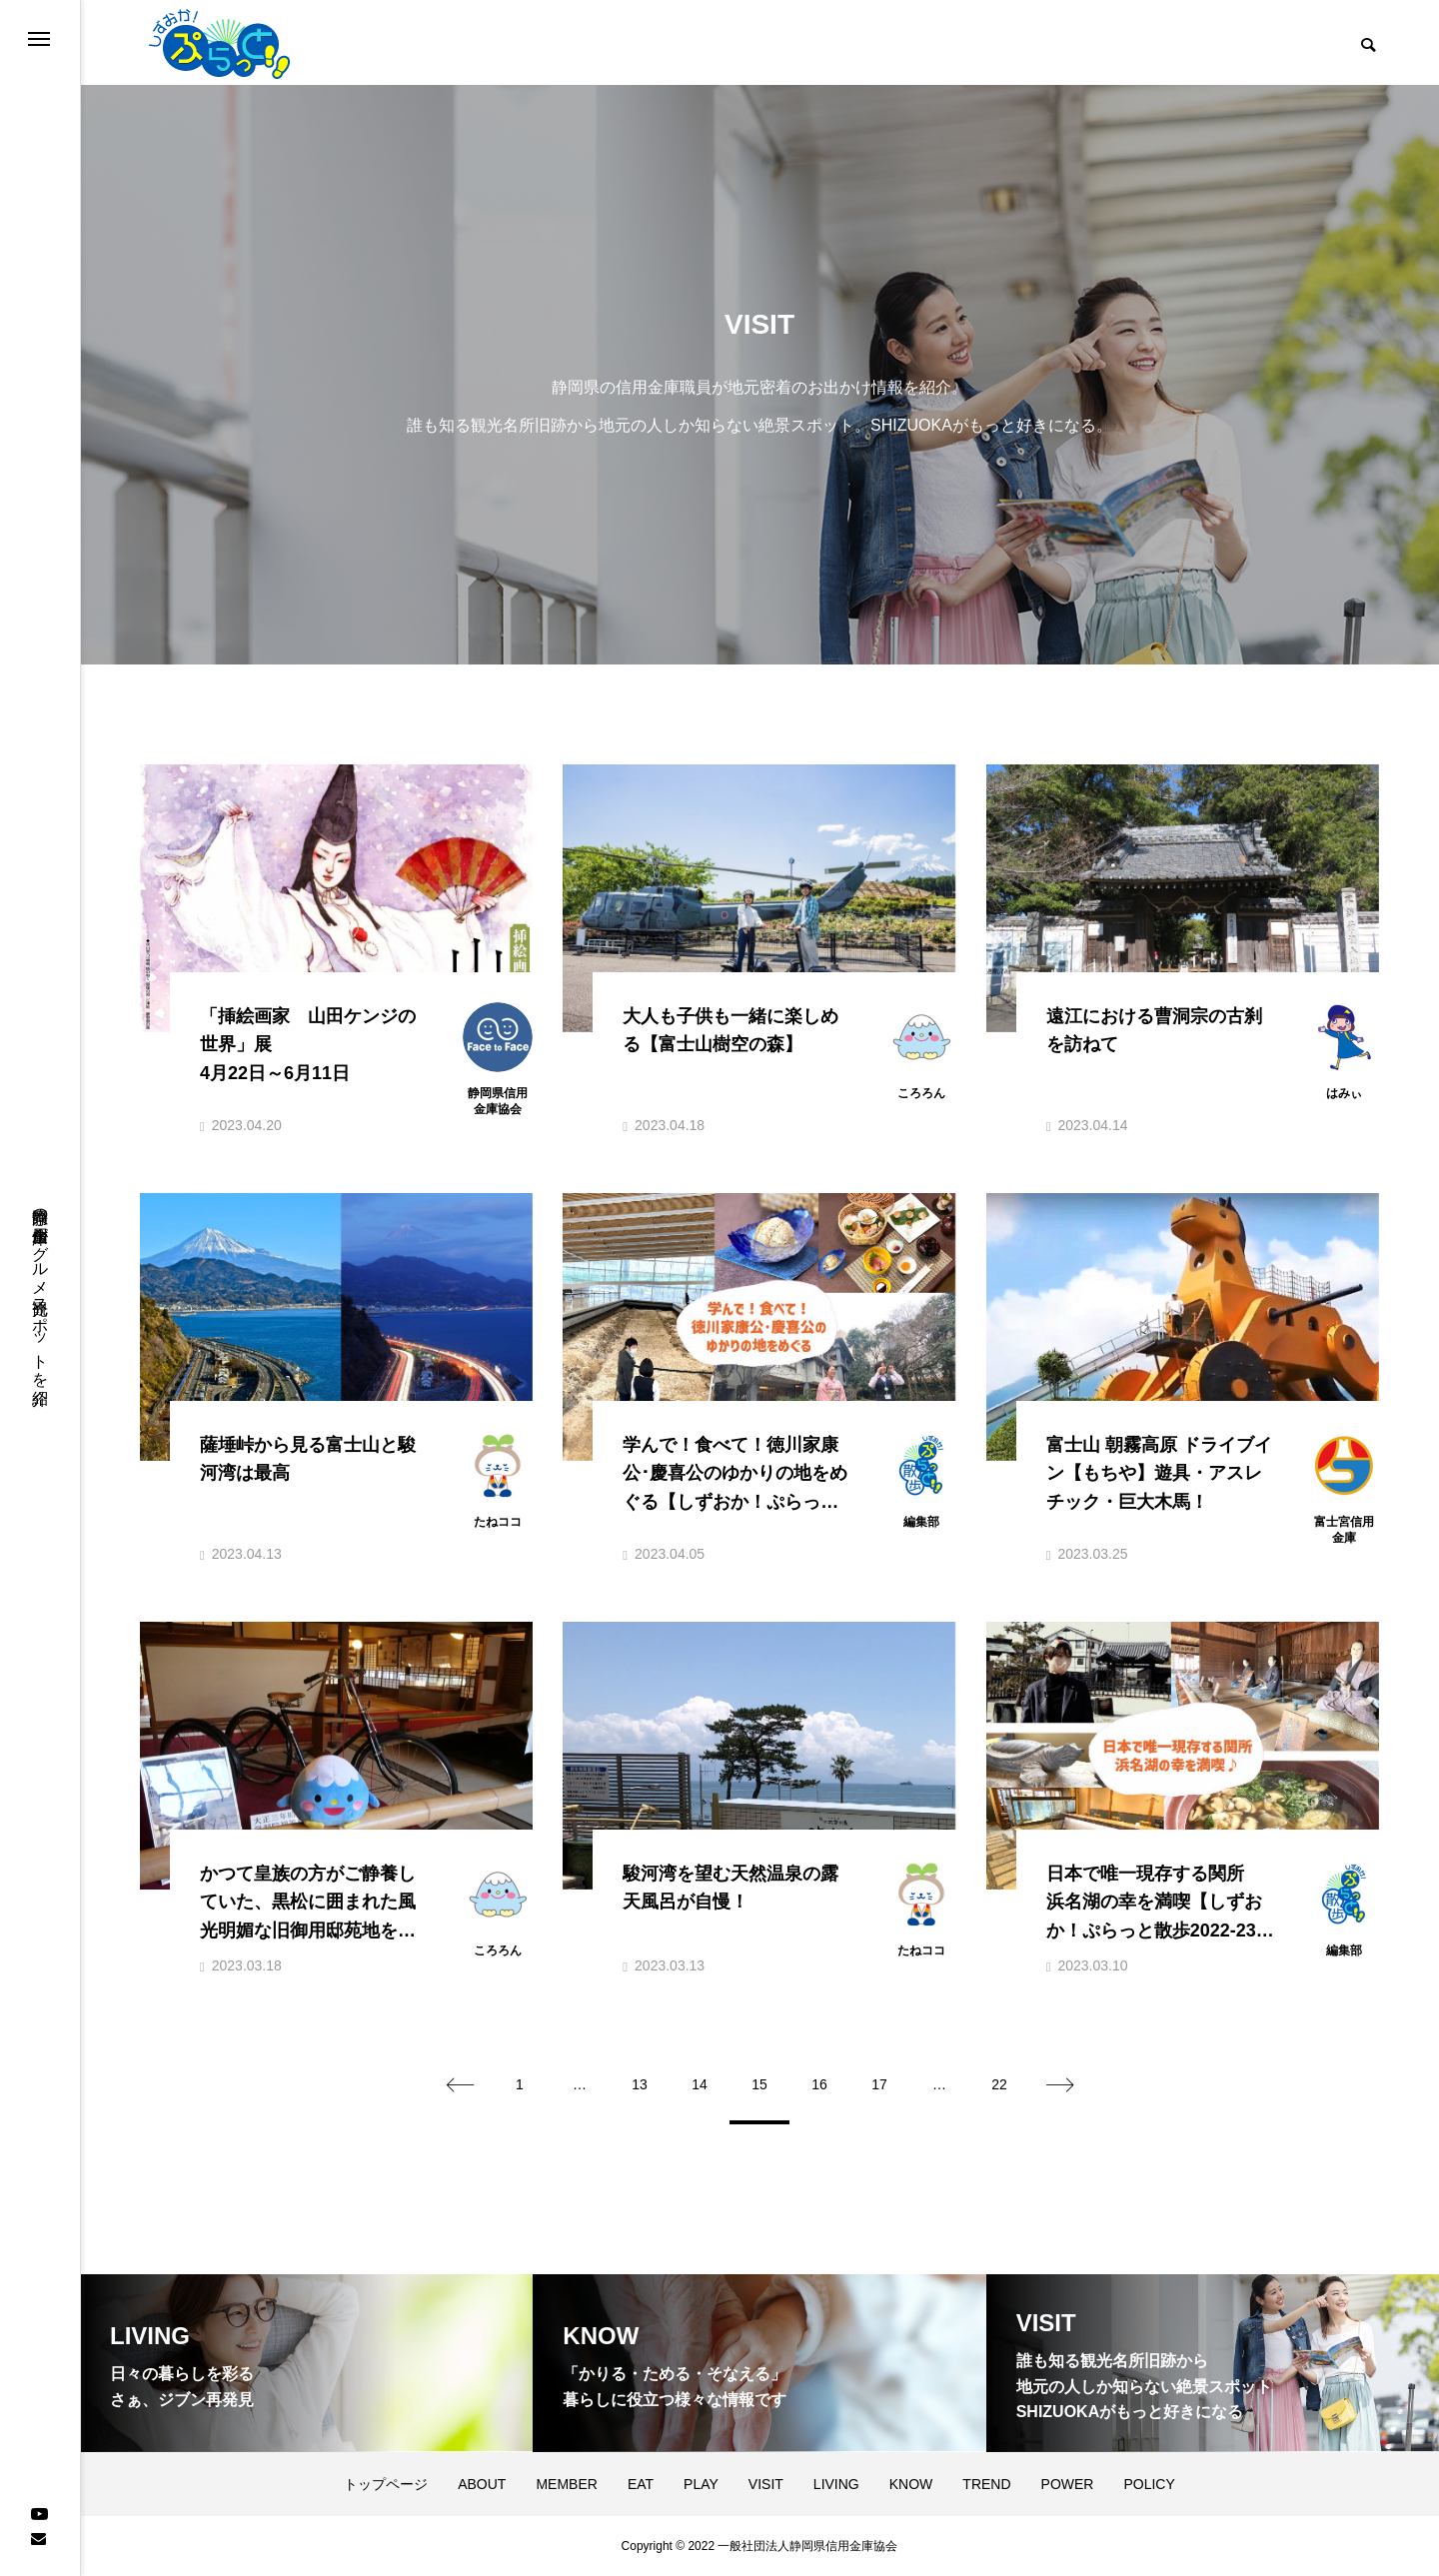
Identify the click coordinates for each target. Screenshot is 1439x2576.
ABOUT (482, 2484)
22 (999, 2084)
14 (700, 2084)
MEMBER (566, 2484)
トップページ (386, 2484)
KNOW (911, 2484)
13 (640, 2084)
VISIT (765, 2484)
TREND (986, 2484)
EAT (641, 2484)
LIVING (836, 2484)
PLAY (701, 2484)
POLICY (1148, 2484)
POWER (1067, 2484)
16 (819, 2084)
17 (879, 2084)
